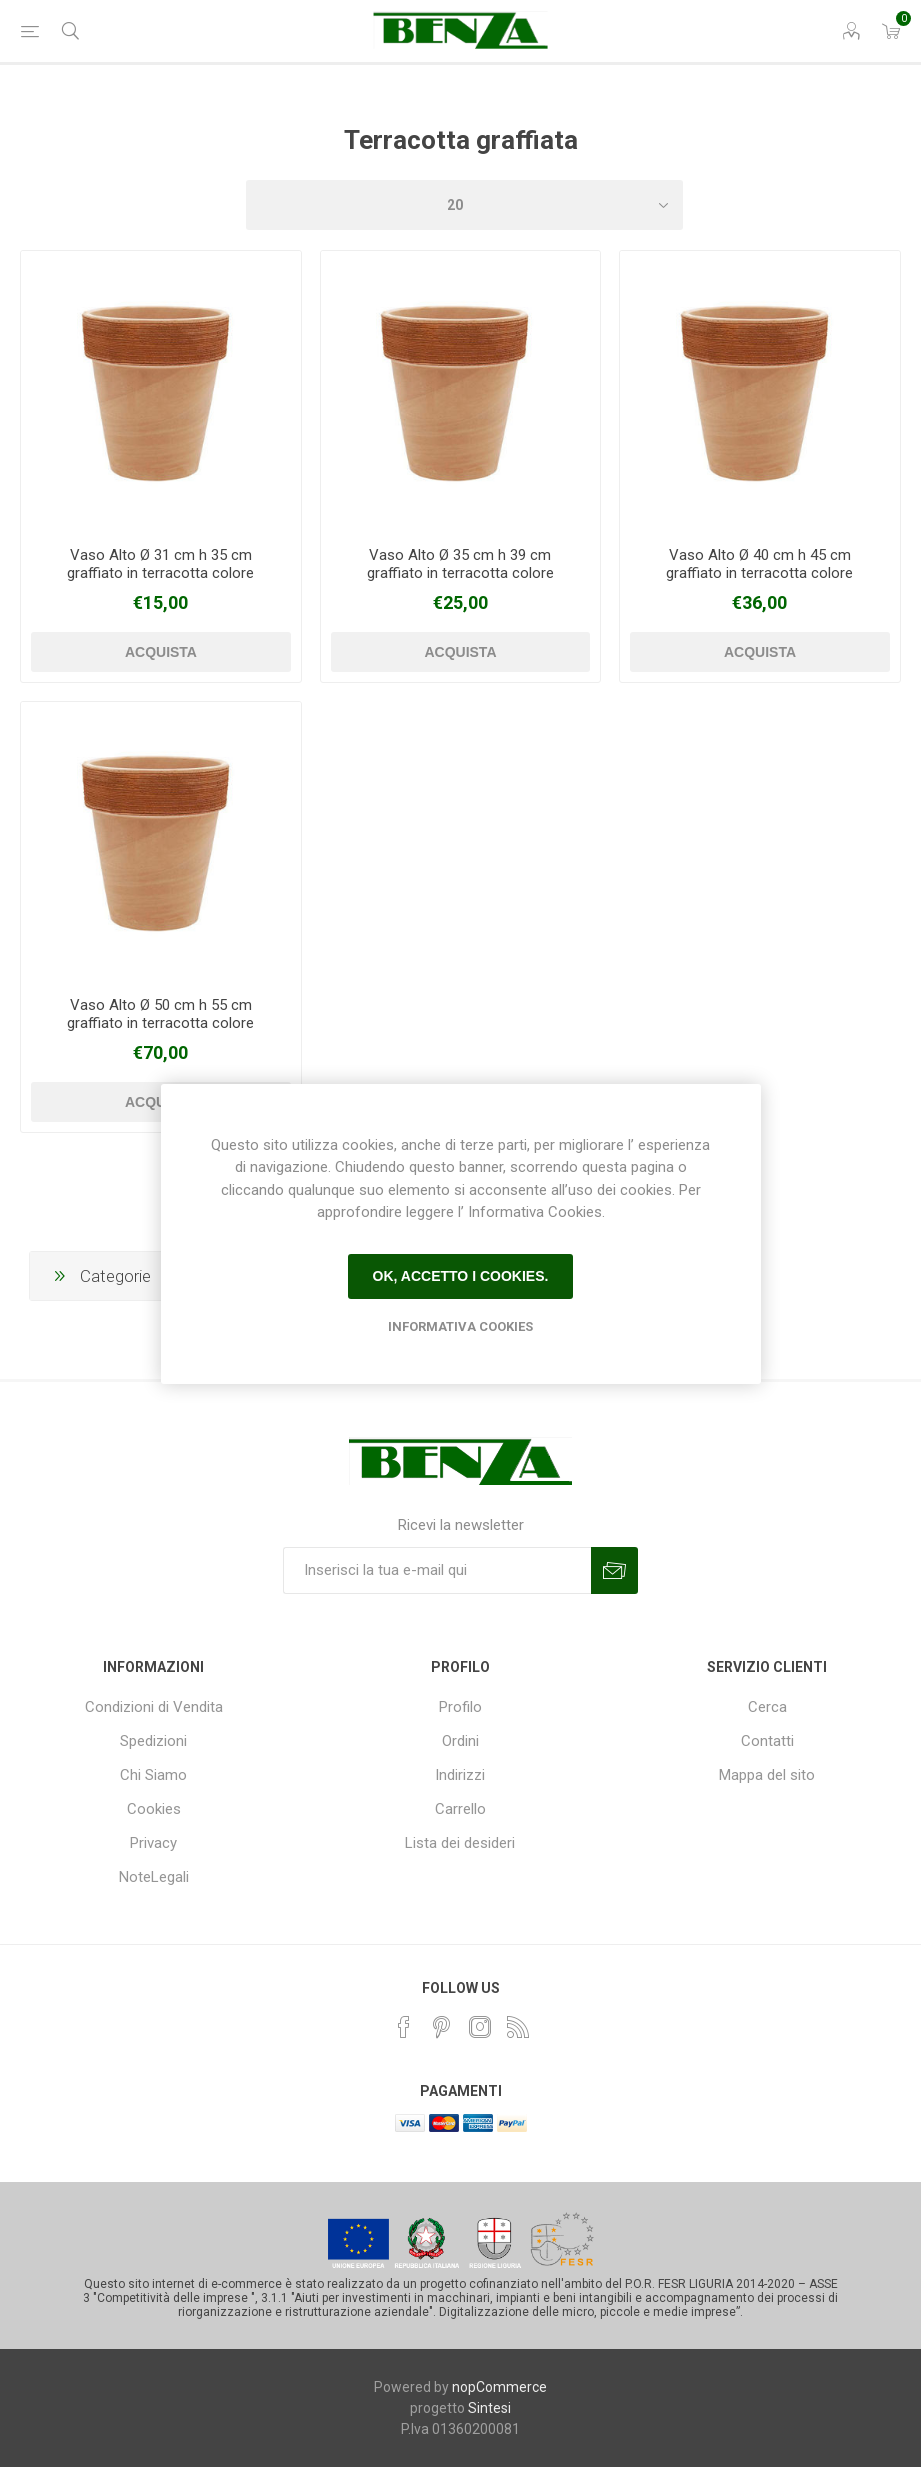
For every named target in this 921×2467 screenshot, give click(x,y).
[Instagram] (480, 2027)
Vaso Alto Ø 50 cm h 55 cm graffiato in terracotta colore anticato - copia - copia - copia (161, 1023)
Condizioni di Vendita (154, 1707)
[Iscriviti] (437, 1570)
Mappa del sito (767, 1775)
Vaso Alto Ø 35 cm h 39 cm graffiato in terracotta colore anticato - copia (460, 573)
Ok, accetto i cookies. (461, 1276)
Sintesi (489, 2408)
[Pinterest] (442, 2027)
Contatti (767, 1741)
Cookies (154, 1809)
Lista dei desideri (460, 1843)
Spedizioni (153, 1741)
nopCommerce (499, 2387)
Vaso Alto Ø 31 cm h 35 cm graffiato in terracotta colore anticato (160, 573)
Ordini (460, 1741)
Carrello (460, 1809)
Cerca (767, 1707)
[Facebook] (404, 2027)
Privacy (153, 1843)
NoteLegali (154, 1877)
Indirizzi (460, 1775)
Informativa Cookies (460, 1326)
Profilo (460, 1707)
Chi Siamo (153, 1775)
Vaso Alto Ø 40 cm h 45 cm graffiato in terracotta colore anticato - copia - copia (759, 573)
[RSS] (518, 2027)
